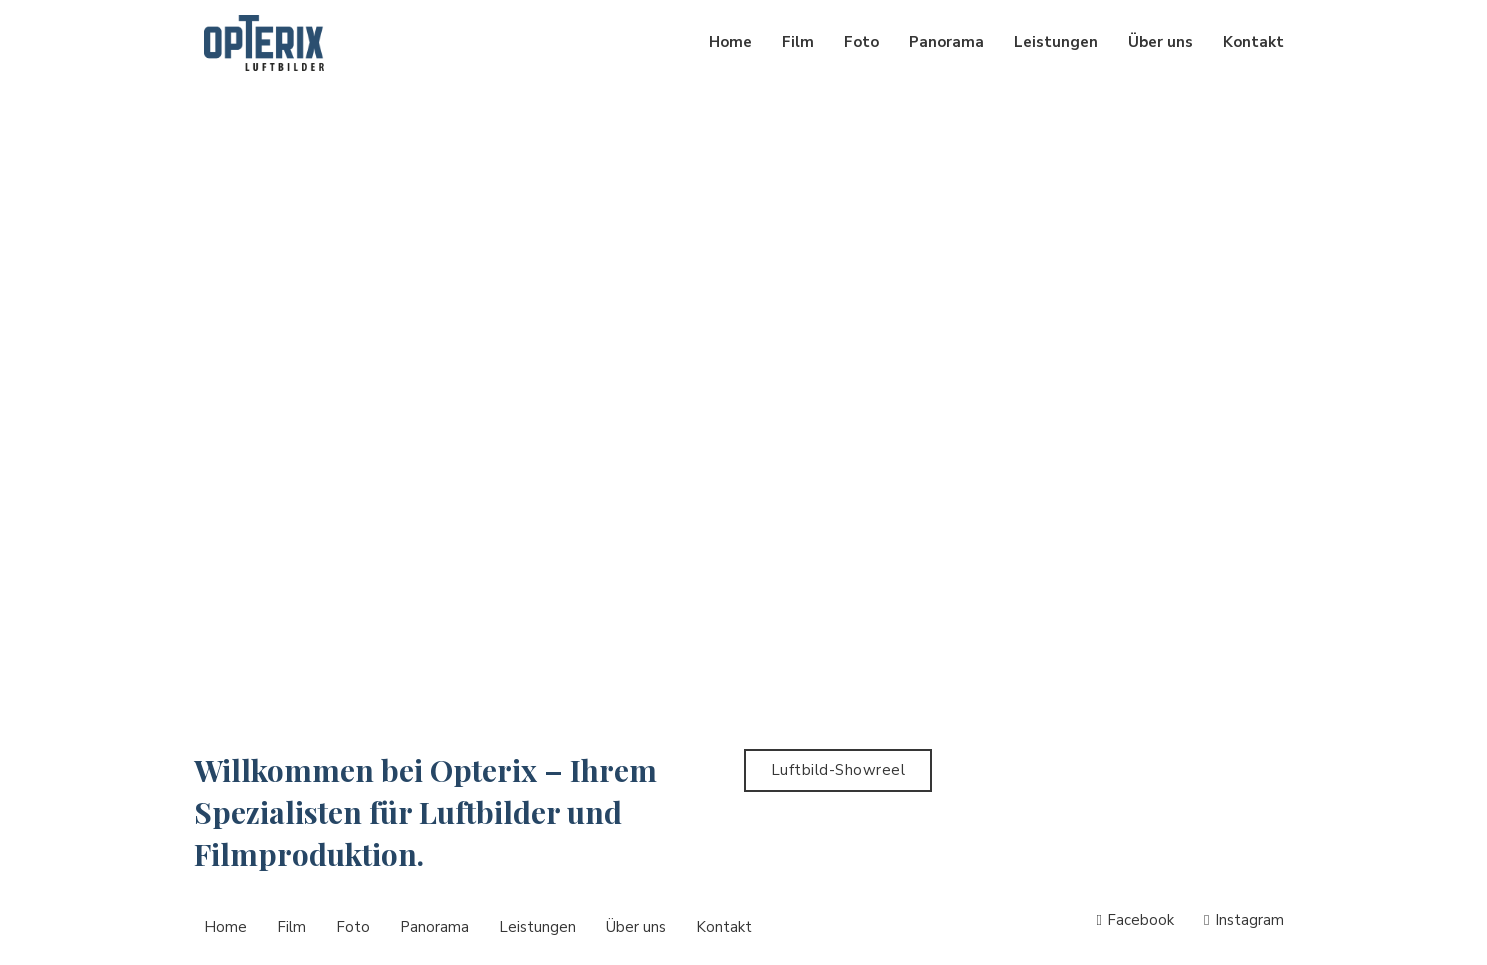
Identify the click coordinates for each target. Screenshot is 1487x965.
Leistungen (1056, 42)
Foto (861, 42)
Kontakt (1253, 42)
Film (798, 42)
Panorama (946, 42)
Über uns (1160, 42)
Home (730, 42)
